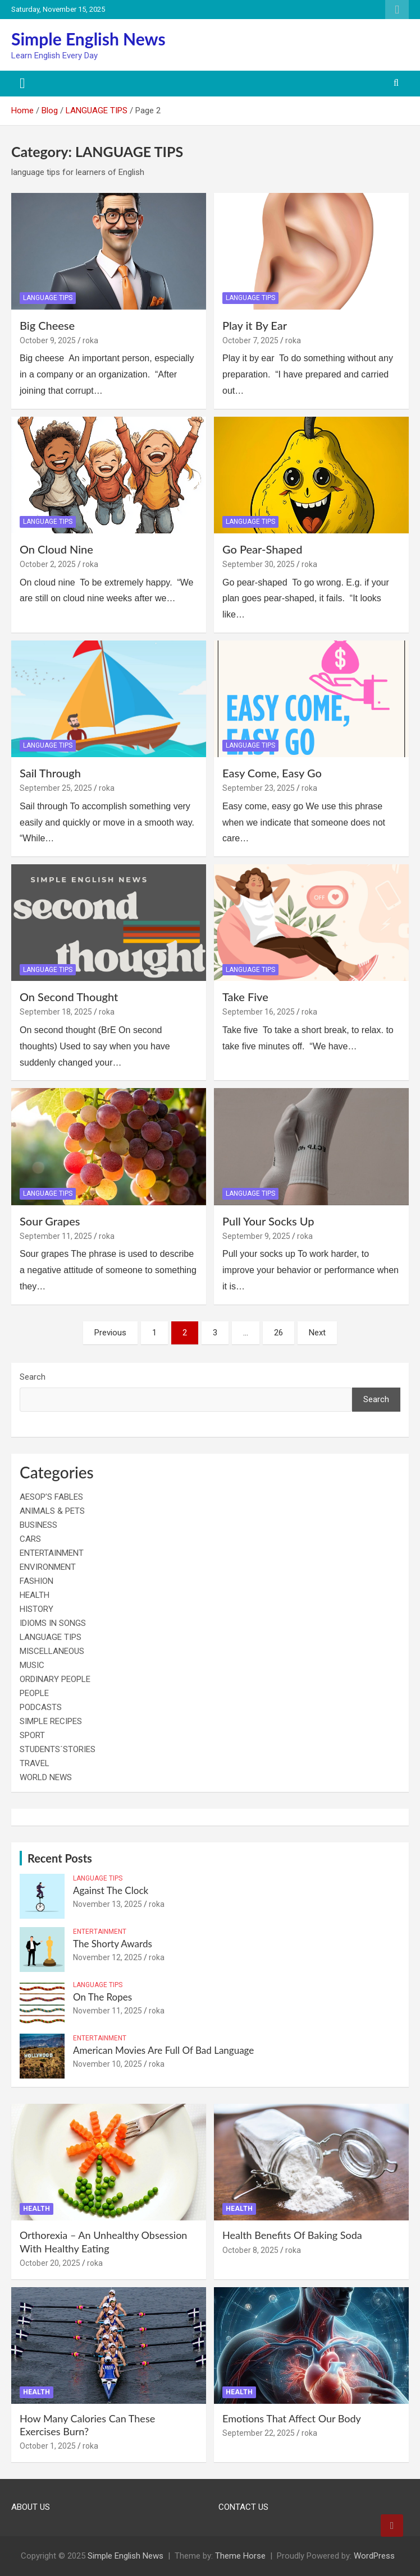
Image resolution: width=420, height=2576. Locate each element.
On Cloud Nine (56, 549)
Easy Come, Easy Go (272, 773)
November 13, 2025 (107, 1904)
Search (32, 1377)
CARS (30, 1539)
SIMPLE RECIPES (51, 1721)
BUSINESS (38, 1525)
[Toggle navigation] (22, 83)
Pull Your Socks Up (268, 1221)
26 (278, 1333)
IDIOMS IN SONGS (53, 1623)
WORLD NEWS (46, 1777)
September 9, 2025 (256, 1236)
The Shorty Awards (112, 1944)
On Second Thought (69, 996)
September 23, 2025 (258, 788)
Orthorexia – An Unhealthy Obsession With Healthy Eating (103, 2241)
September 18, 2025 (56, 1011)
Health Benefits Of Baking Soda (292, 2235)
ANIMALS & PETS (52, 1511)
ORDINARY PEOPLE (55, 1679)
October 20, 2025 (50, 2263)
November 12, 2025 (107, 1957)
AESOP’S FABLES (51, 1497)
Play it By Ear (254, 325)
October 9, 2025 (48, 340)
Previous (110, 1333)
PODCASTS (41, 1707)
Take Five (245, 996)
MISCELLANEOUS (52, 1651)
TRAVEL (34, 1763)
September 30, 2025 (258, 564)
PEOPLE (34, 1693)
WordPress (374, 2556)
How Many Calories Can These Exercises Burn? (87, 2424)
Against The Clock (110, 1890)
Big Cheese (47, 325)
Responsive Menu (397, 9)
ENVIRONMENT (48, 1567)
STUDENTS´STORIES (57, 1749)
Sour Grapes (50, 1221)
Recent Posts (60, 1858)
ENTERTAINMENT (52, 1553)
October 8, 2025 (250, 2250)
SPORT (32, 1735)
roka (90, 340)
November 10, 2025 (107, 2063)
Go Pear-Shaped (262, 549)
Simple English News (88, 39)
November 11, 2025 (107, 2010)
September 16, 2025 (258, 1011)
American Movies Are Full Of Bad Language (163, 2050)
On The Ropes (102, 1997)
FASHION (36, 1581)
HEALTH (34, 1595)
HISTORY (36, 1609)
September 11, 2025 (56, 1236)
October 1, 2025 (48, 2445)
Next (317, 1333)
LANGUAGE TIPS (47, 298)
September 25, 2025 (56, 788)
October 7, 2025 (250, 340)
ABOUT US (30, 2507)
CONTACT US (243, 2507)
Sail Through (50, 773)
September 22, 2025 (258, 2432)
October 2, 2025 (48, 564)
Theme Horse (240, 2556)
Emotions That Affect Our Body (291, 2418)
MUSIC (32, 1665)
